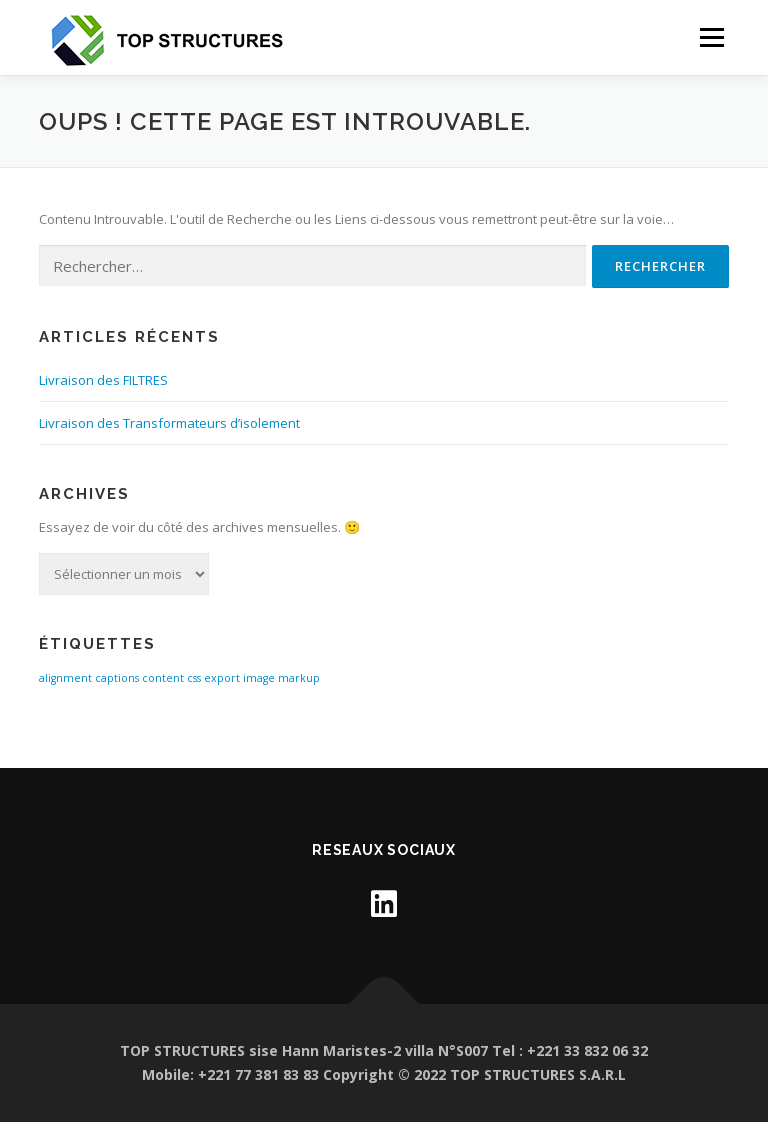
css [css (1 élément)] (194, 678)
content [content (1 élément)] (163, 678)
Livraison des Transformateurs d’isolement (169, 423)
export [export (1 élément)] (222, 678)
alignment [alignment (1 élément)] (65, 678)
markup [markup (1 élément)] (299, 678)
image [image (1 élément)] (259, 678)
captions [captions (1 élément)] (117, 678)
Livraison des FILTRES (103, 380)
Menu (711, 37)
